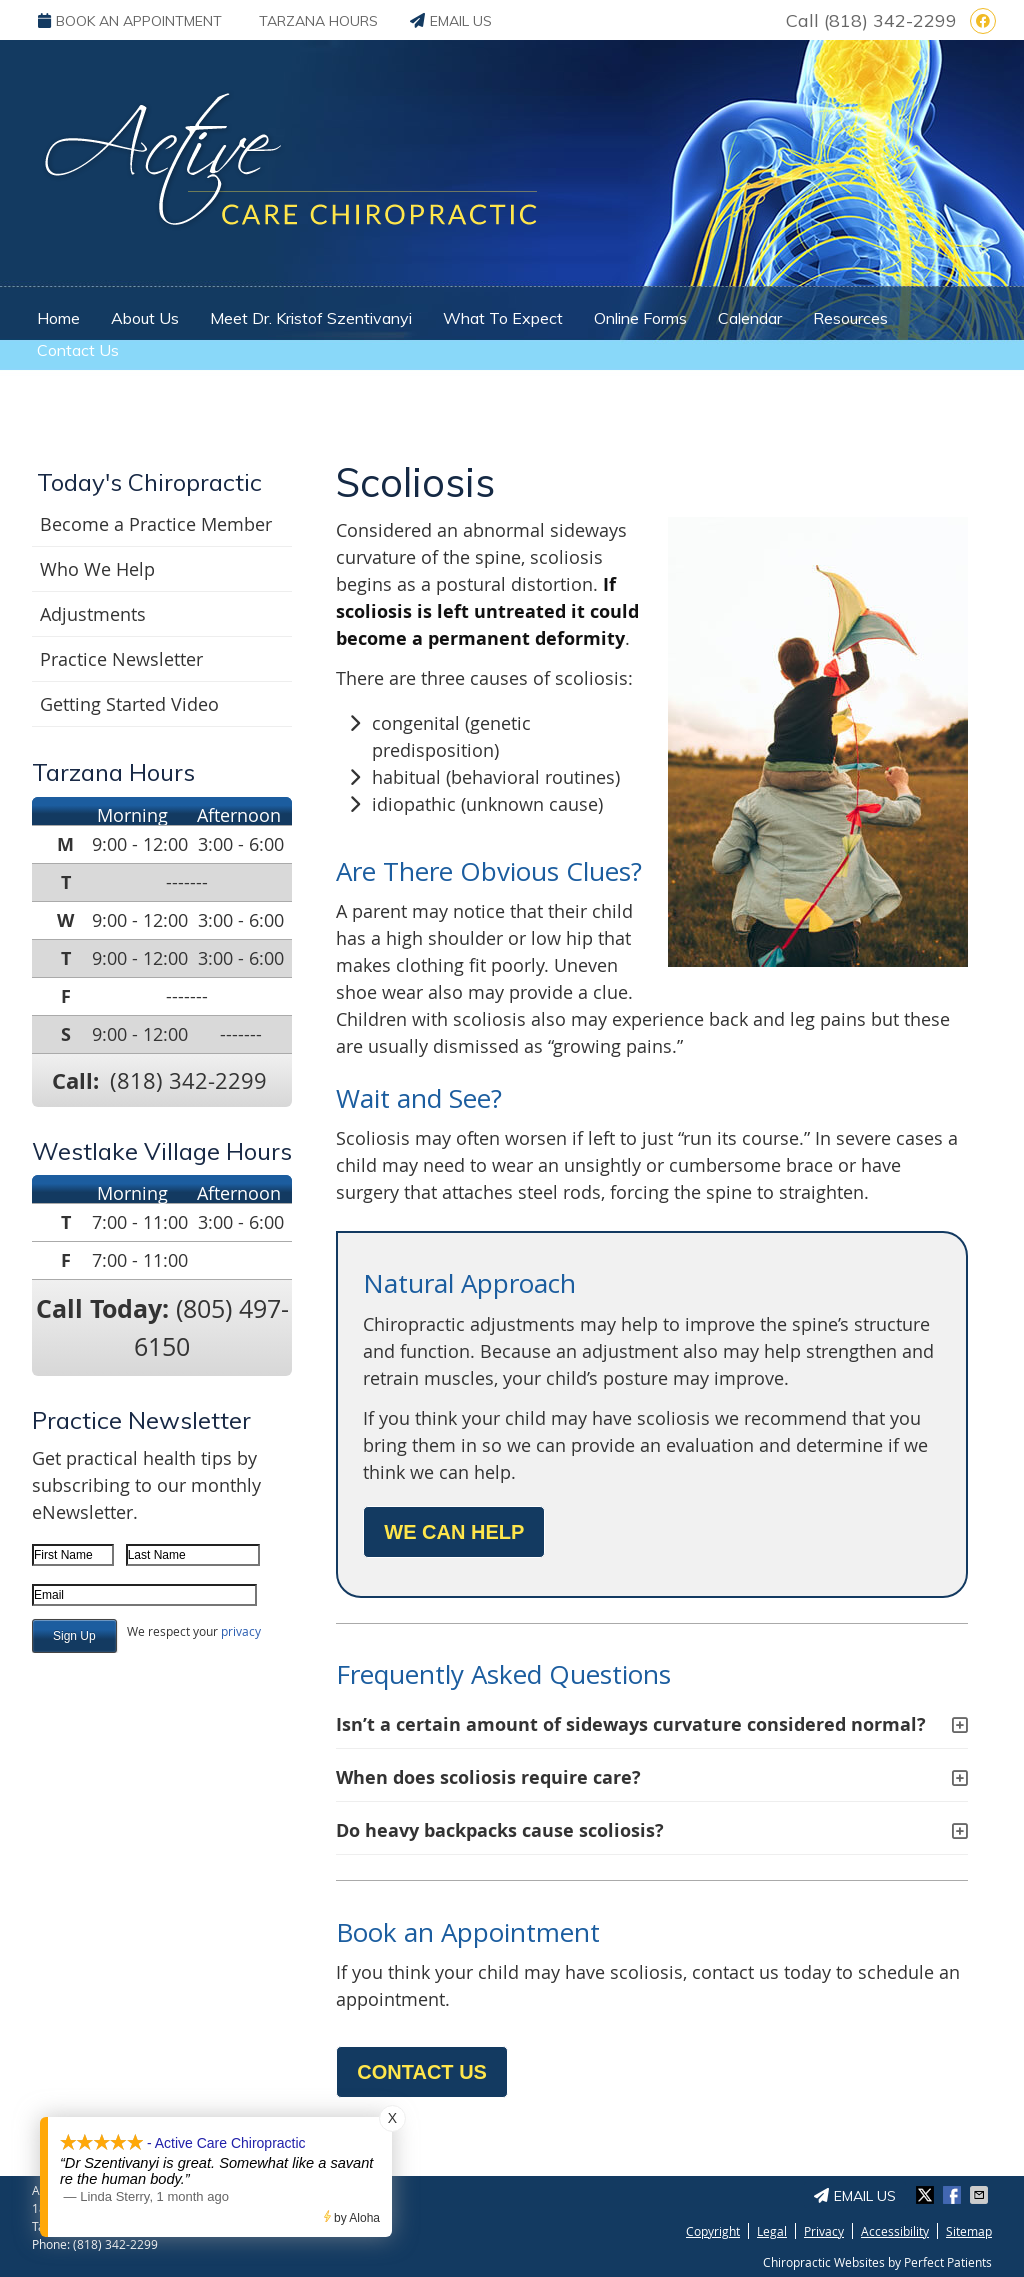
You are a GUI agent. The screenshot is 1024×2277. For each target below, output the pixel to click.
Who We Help (97, 569)
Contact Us (78, 350)
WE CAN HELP (454, 1532)
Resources (850, 318)
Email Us (451, 21)
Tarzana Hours (318, 21)
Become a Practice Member (156, 524)
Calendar (750, 318)
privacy (241, 1631)
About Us (145, 318)
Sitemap (969, 2231)
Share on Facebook (954, 2195)
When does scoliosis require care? (488, 1777)
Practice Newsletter (121, 659)
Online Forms (640, 318)
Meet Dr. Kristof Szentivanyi (311, 318)
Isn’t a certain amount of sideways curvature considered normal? (631, 1724)
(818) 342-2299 (890, 20)
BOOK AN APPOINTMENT (130, 21)
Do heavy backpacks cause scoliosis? (500, 1830)
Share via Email (981, 2195)
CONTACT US (422, 2072)
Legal (772, 2231)
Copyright (713, 2231)
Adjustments (93, 614)
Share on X (927, 2195)
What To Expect (503, 318)
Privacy (824, 2231)
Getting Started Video (129, 704)
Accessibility (895, 2231)
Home (58, 318)
